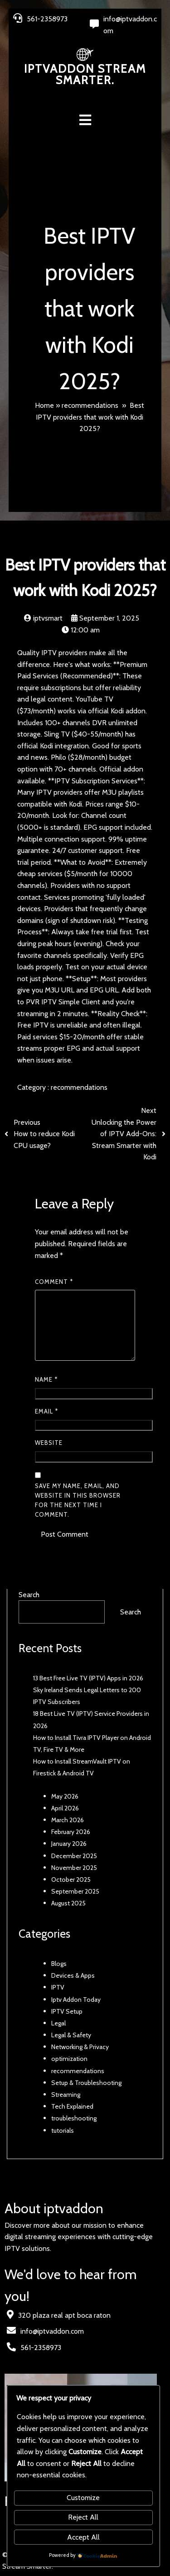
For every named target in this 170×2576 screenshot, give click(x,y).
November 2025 (74, 1868)
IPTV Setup (67, 2012)
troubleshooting (74, 2119)
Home (44, 405)
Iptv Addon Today (76, 1999)
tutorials (62, 2130)
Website (49, 1443)
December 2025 (74, 1856)
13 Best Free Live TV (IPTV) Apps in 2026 (88, 1678)
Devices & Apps (73, 1976)
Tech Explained (72, 2107)
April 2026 (65, 1808)
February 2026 (70, 1832)
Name (46, 1379)
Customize (83, 2497)
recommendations (90, 405)
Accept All (83, 2537)
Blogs (59, 1964)
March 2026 (67, 1820)
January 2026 (69, 1844)
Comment (54, 1282)
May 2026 (64, 1796)
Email (46, 1411)
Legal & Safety (71, 2035)
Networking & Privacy (80, 2047)
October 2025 (71, 1880)
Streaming (65, 2095)
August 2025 (68, 1903)
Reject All (83, 2517)
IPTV (57, 1988)
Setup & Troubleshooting (86, 2083)
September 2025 (75, 1892)
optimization (69, 2059)
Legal (58, 2024)
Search (29, 1595)
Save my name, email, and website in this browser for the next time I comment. (78, 1501)
